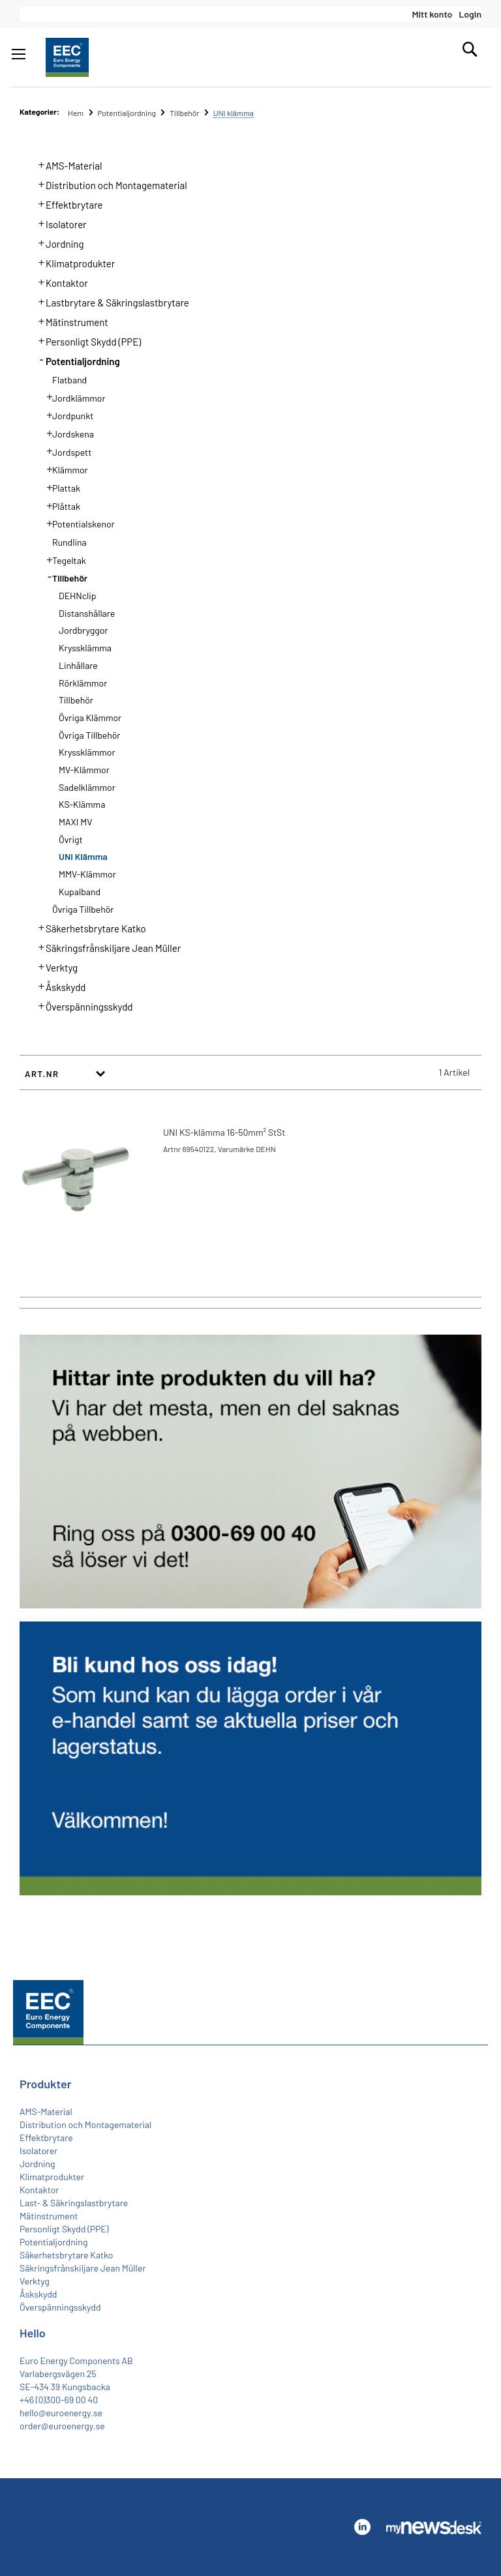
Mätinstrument (69, 321)
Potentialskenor (76, 523)
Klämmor (63, 469)
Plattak (59, 487)
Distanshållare (87, 613)
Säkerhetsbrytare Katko (88, 927)
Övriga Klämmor (90, 717)
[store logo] (67, 57)
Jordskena (66, 433)
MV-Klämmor (84, 769)
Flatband (69, 379)
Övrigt (71, 839)
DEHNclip (78, 595)
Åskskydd (58, 986)
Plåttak (59, 505)
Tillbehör (185, 112)
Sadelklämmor (87, 787)
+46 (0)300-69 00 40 (59, 2399)
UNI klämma (83, 856)
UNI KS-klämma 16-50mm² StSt (224, 1132)
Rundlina (69, 542)
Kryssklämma (85, 647)
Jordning (57, 242)
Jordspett (64, 451)
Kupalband (79, 891)
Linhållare (78, 665)
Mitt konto (432, 14)
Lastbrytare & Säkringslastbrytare (110, 301)
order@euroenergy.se (62, 2425)
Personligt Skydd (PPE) (86, 340)
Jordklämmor (72, 397)
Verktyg (54, 966)
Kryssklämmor (87, 752)
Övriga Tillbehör (89, 735)
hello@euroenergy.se (61, 2412)
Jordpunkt (65, 415)
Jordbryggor (83, 630)
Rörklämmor (83, 682)
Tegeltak (62, 559)
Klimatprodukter (73, 262)
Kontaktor (59, 281)
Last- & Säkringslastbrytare (74, 2202)
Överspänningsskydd (82, 1005)
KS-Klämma (82, 804)
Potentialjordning (127, 112)
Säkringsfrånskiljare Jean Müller (106, 946)
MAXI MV (75, 821)
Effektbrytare (67, 203)
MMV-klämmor (87, 874)
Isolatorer (59, 223)
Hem (76, 112)
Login (470, 14)
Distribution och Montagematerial (109, 184)
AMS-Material (66, 164)
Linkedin (362, 2527)
